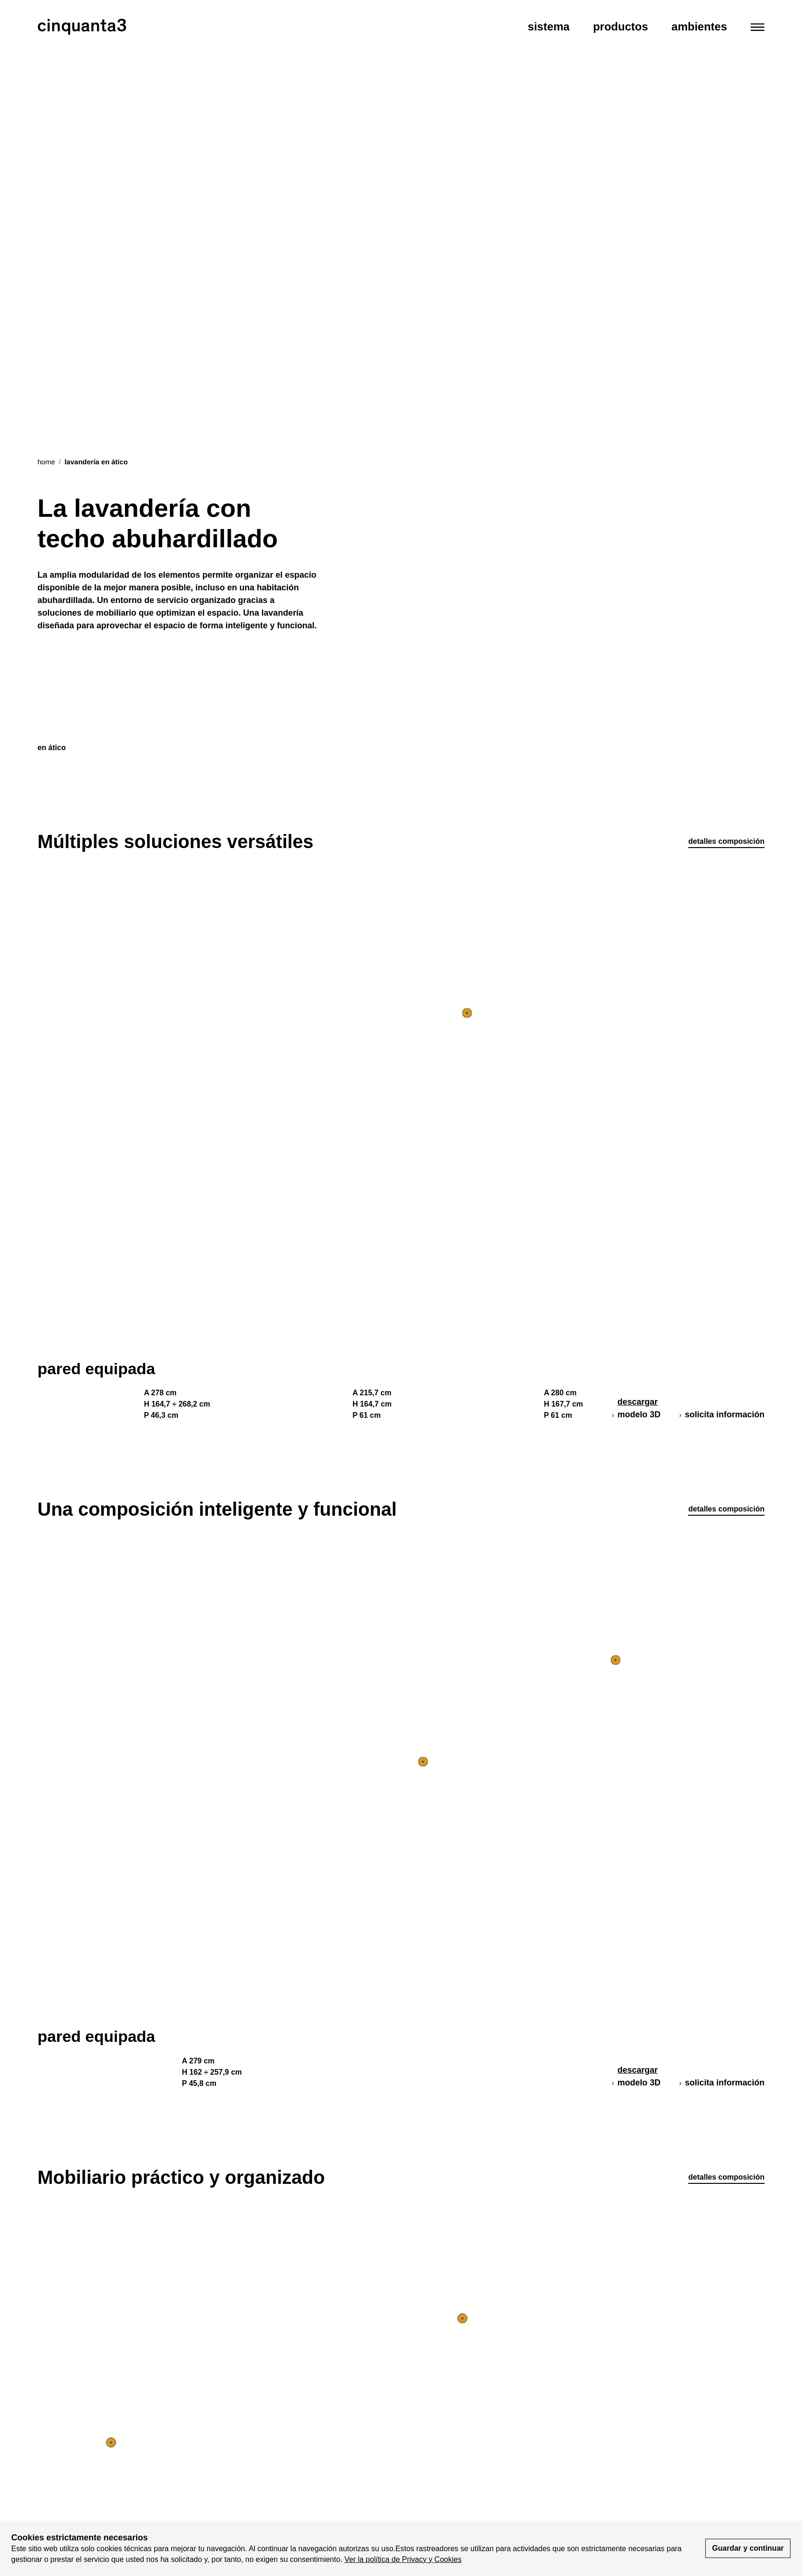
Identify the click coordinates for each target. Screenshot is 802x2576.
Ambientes (699, 26)
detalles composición (726, 841)
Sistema (549, 26)
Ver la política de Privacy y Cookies (402, 2559)
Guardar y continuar (748, 2548)
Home (46, 462)
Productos (620, 26)
